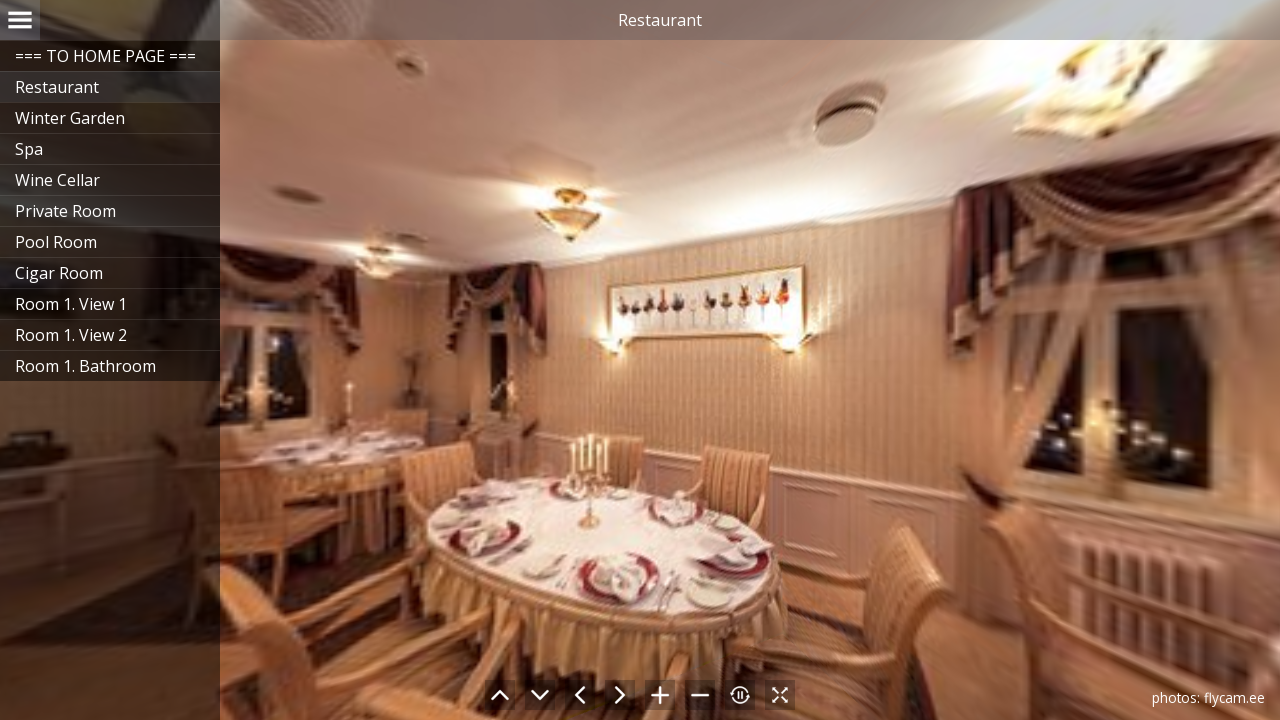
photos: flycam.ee (1208, 697)
